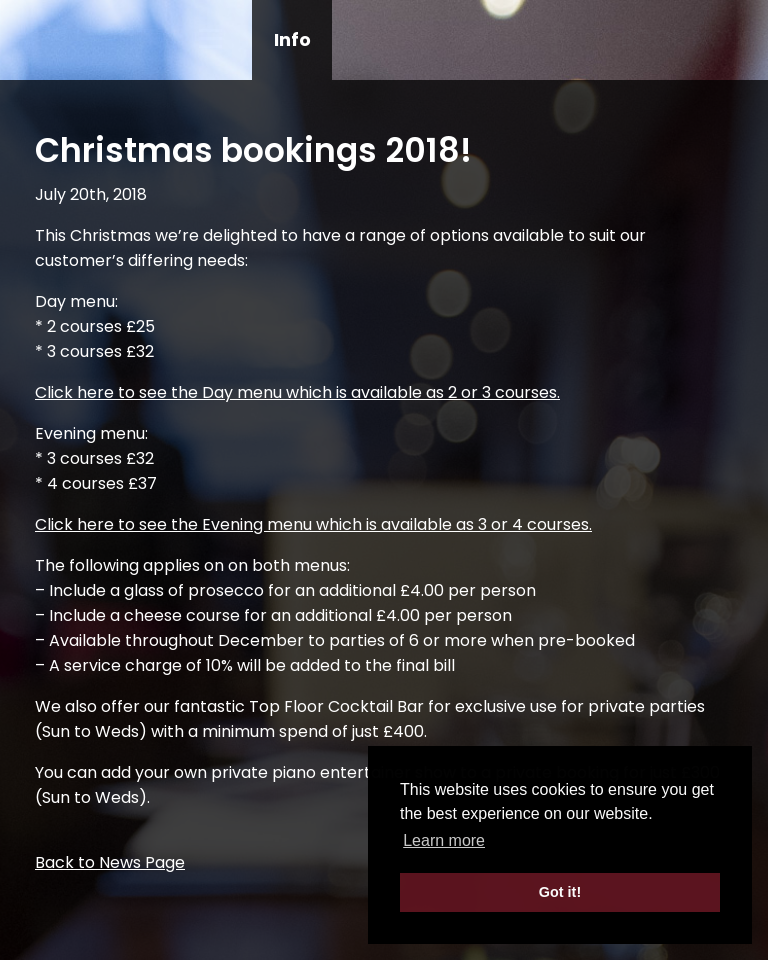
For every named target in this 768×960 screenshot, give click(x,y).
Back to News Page (110, 862)
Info (292, 39)
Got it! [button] (560, 892)
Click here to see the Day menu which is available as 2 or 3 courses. (297, 392)
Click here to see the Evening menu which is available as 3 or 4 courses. (313, 524)
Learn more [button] (444, 840)
